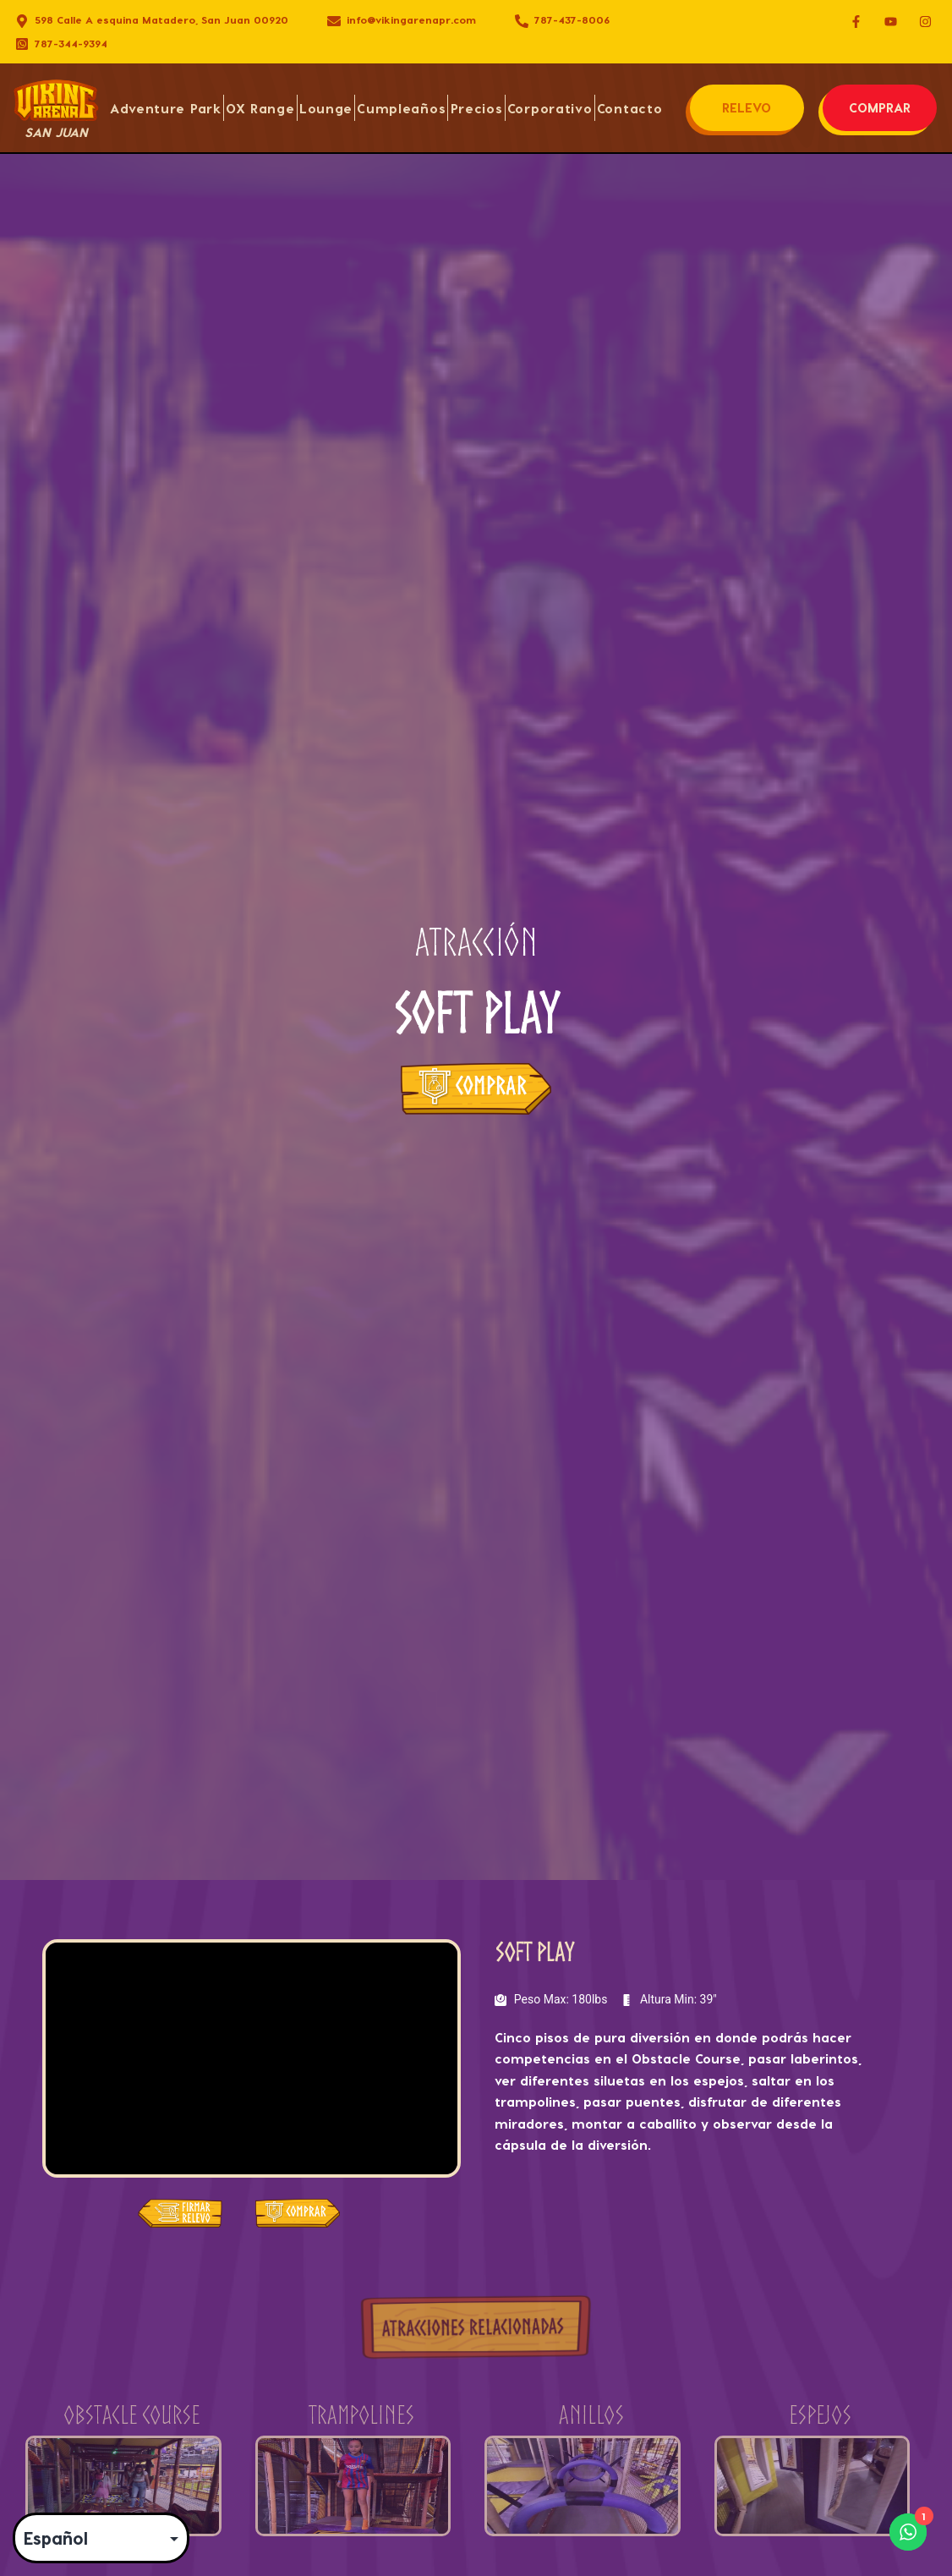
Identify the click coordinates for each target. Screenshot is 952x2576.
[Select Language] (101, 2538)
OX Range (260, 108)
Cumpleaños (401, 108)
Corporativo (550, 108)
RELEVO (746, 107)
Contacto (630, 108)
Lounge (326, 108)
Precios (477, 108)
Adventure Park (166, 108)
